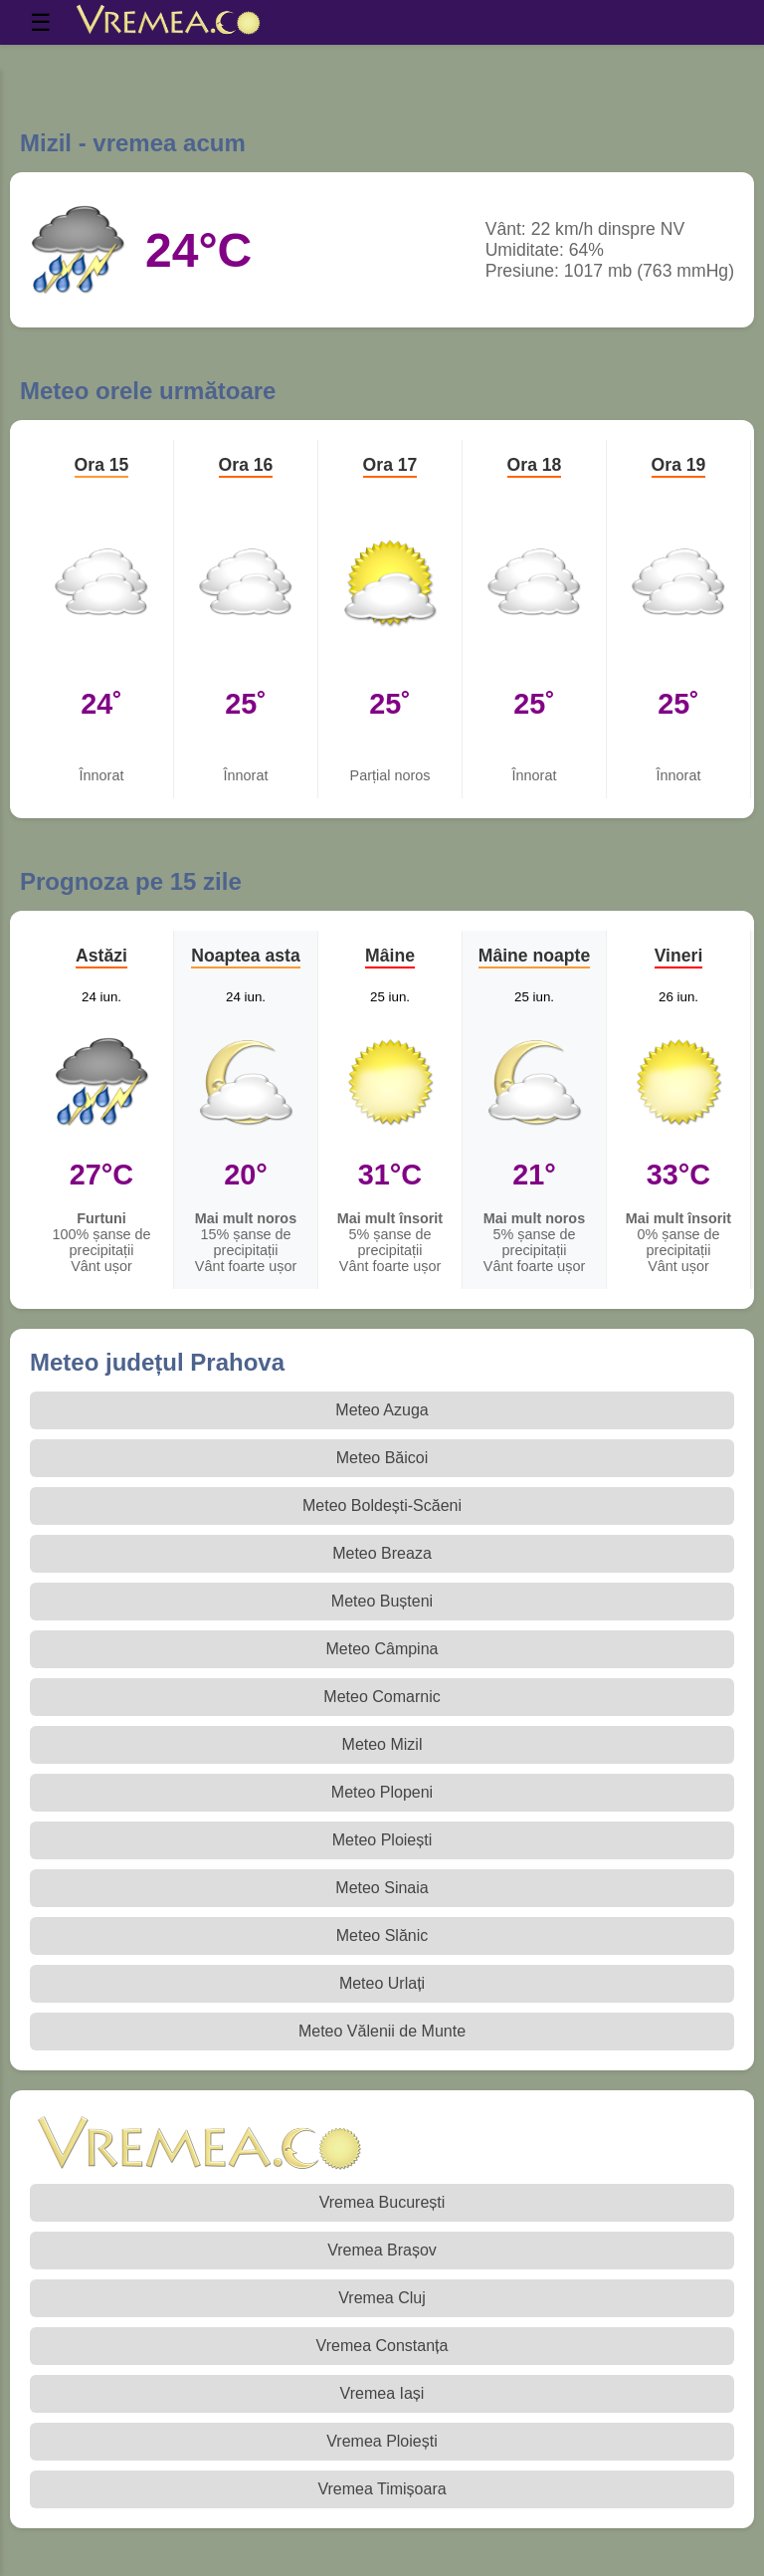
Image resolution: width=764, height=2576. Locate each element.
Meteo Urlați (382, 1983)
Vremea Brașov (382, 2250)
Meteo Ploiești (382, 1839)
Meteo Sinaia (381, 1887)
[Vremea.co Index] (169, 23)
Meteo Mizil (382, 1744)
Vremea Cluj (381, 2297)
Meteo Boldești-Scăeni (382, 1505)
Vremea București (382, 2202)
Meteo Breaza (382, 1553)
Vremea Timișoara (381, 2488)
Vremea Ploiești (381, 2441)
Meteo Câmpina (382, 1648)
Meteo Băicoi (382, 1457)
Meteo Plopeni (382, 1792)
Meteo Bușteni (382, 1601)
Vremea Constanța (382, 2345)
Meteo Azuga (381, 1409)
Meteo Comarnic (381, 1696)
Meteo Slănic (382, 1935)
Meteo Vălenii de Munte (382, 2031)
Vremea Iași (382, 2393)
